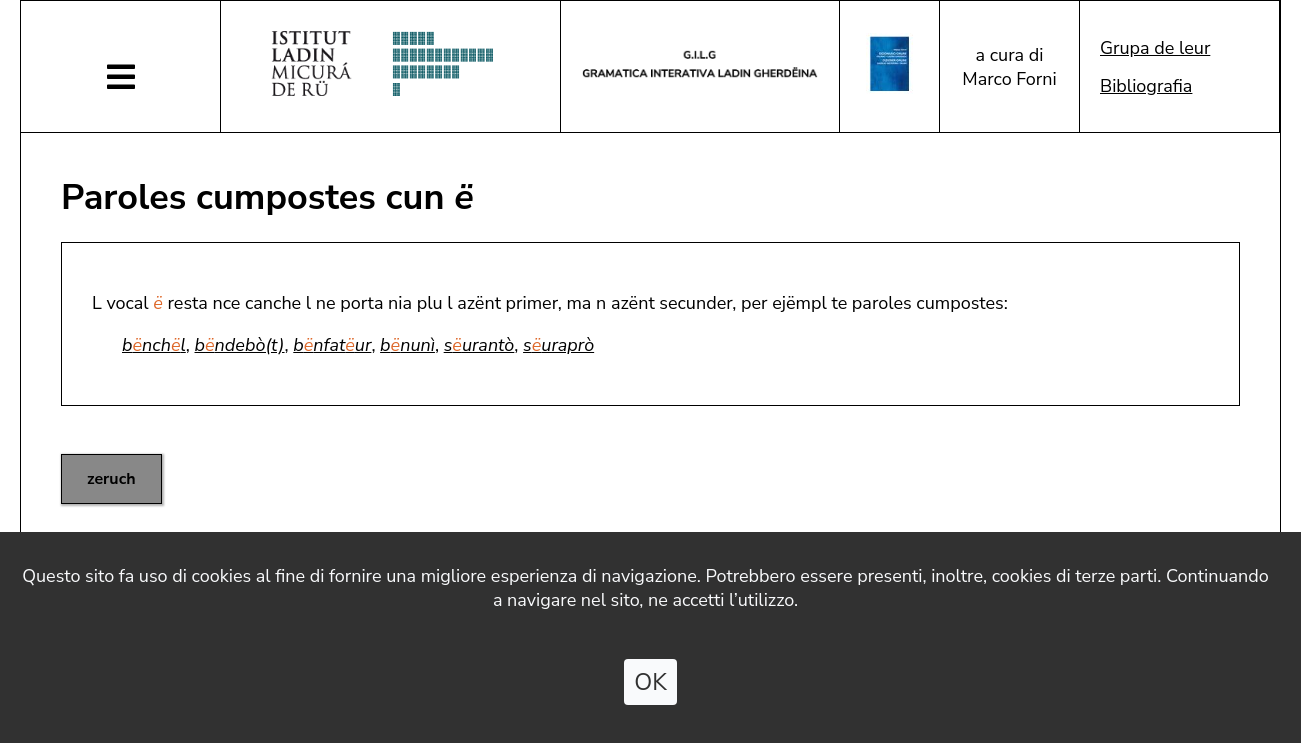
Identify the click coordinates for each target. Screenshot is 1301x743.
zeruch (111, 479)
